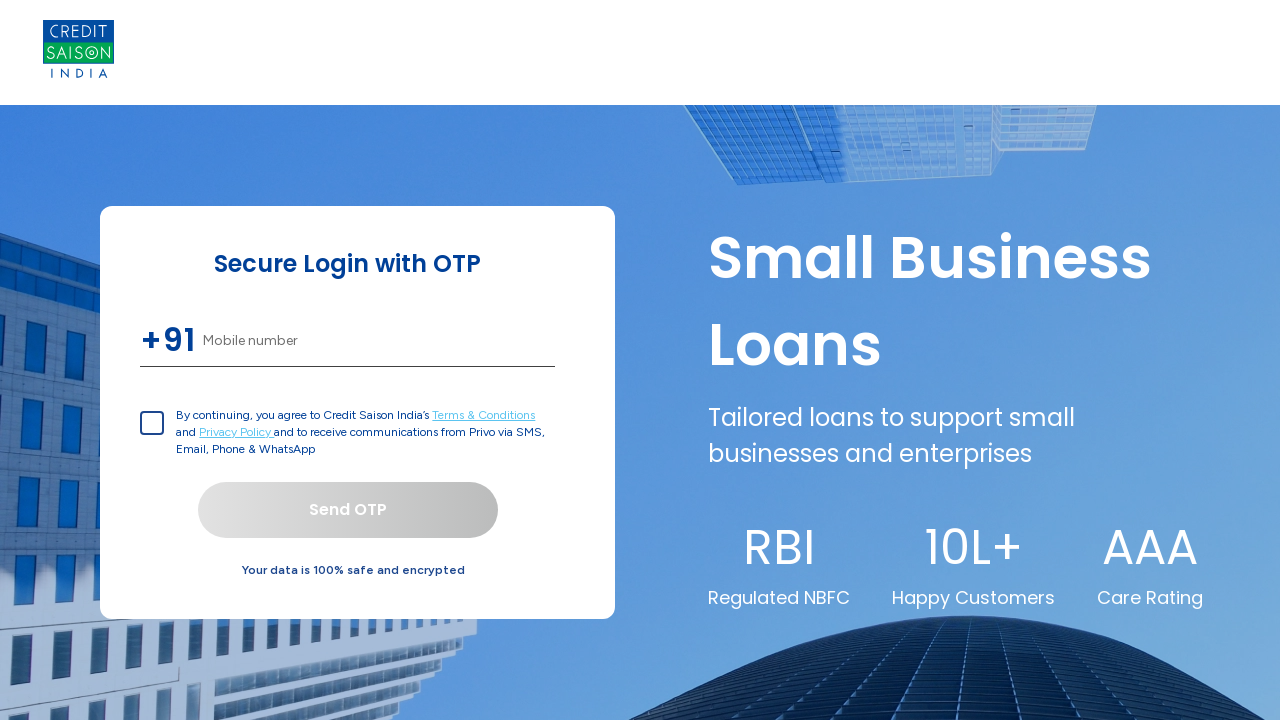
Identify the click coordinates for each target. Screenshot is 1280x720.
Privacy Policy (236, 432)
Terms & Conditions (483, 415)
